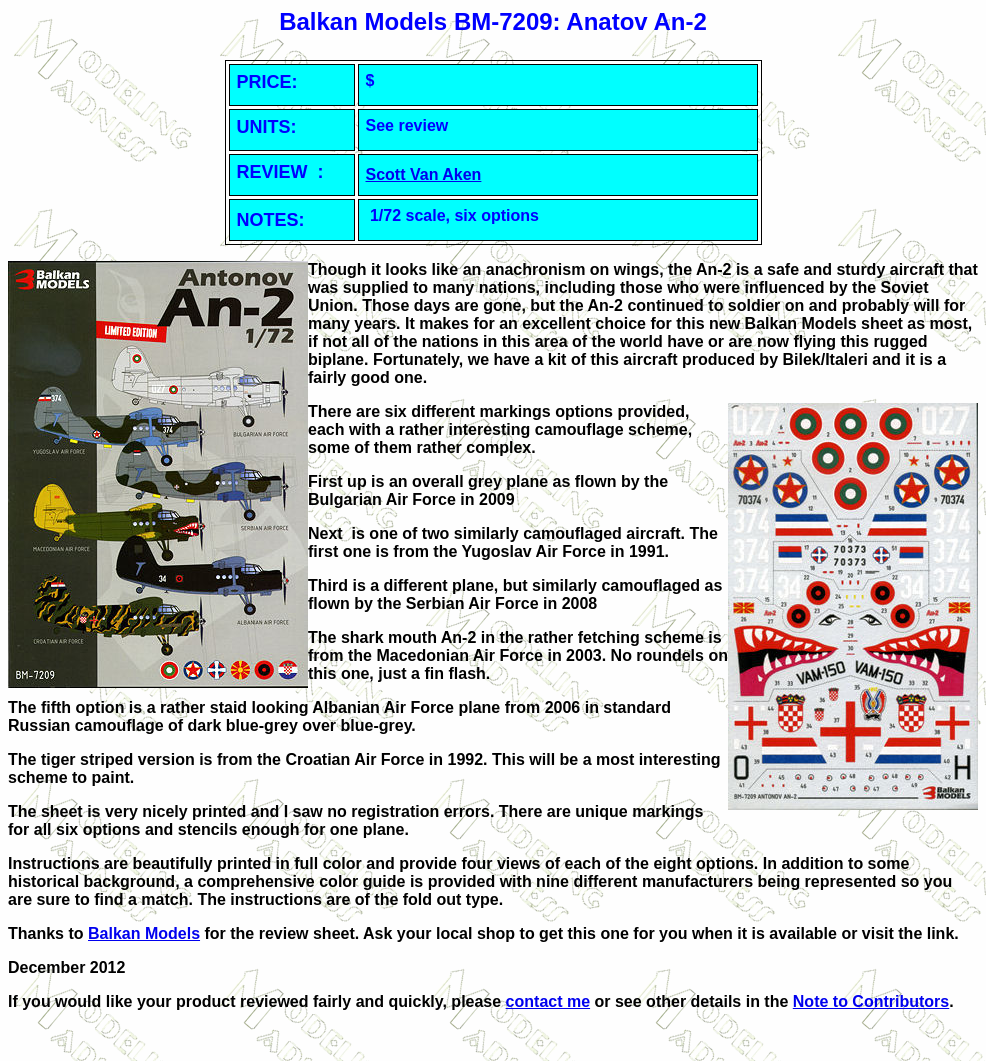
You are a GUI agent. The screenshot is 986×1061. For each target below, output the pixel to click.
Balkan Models (144, 933)
